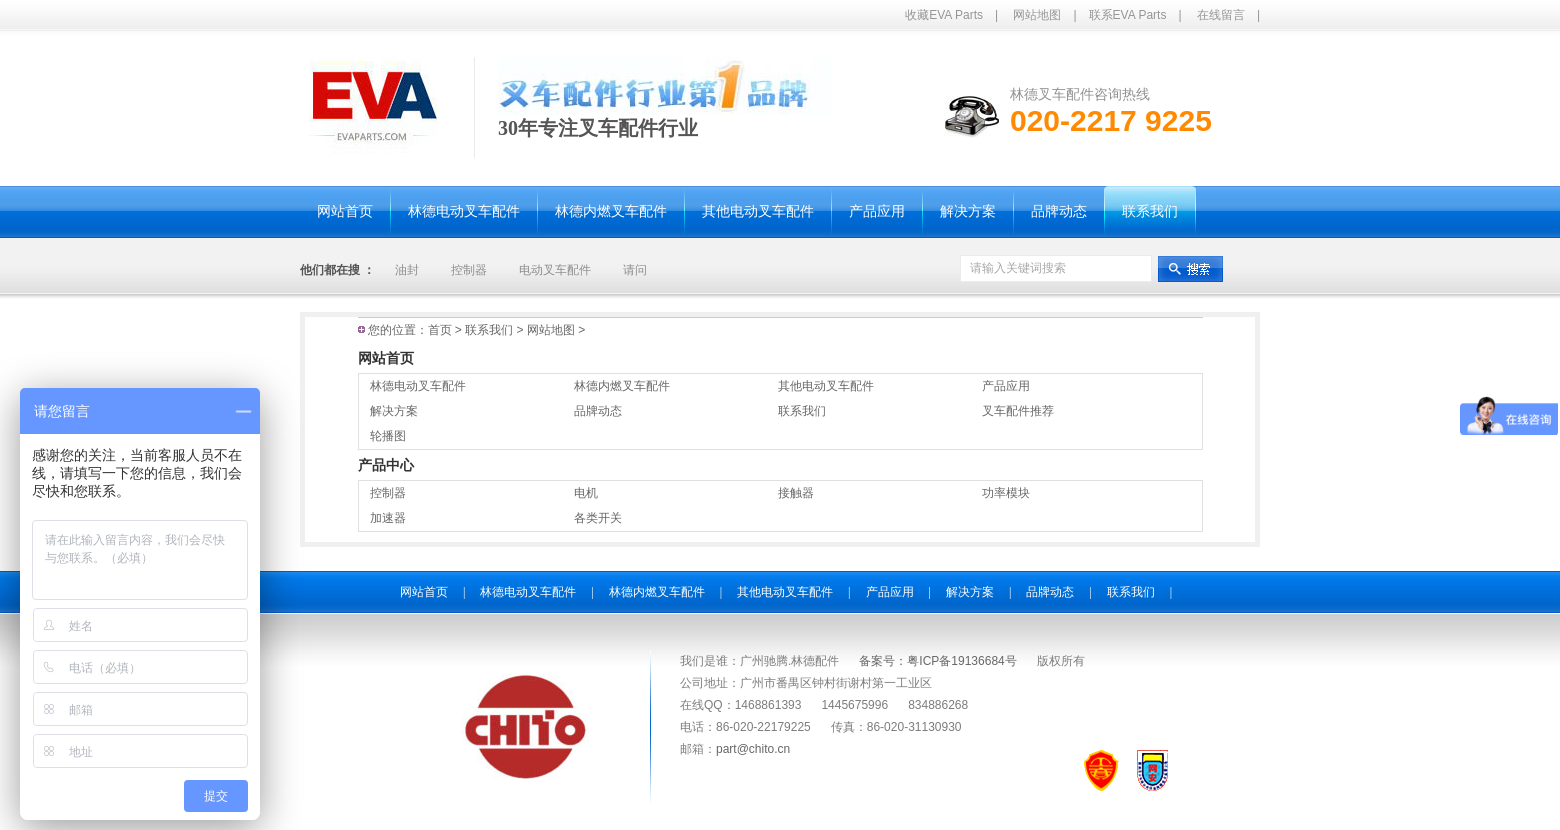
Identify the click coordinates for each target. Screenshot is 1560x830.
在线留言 (1221, 15)
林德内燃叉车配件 (622, 386)
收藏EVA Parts (944, 15)
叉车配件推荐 (1018, 411)
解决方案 (394, 411)
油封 (407, 270)
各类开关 (598, 518)
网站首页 (386, 358)
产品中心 (386, 465)
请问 (635, 270)
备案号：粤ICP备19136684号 (937, 661)
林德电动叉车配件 (418, 386)
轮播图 (388, 436)
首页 (440, 330)
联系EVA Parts (1128, 15)
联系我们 (496, 330)
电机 (586, 493)
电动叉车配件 (555, 270)
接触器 (796, 493)
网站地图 (1037, 15)
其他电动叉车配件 (826, 386)
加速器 (388, 518)
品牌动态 (598, 411)
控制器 (469, 270)
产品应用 (1006, 386)
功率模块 (1006, 493)
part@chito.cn (753, 749)
